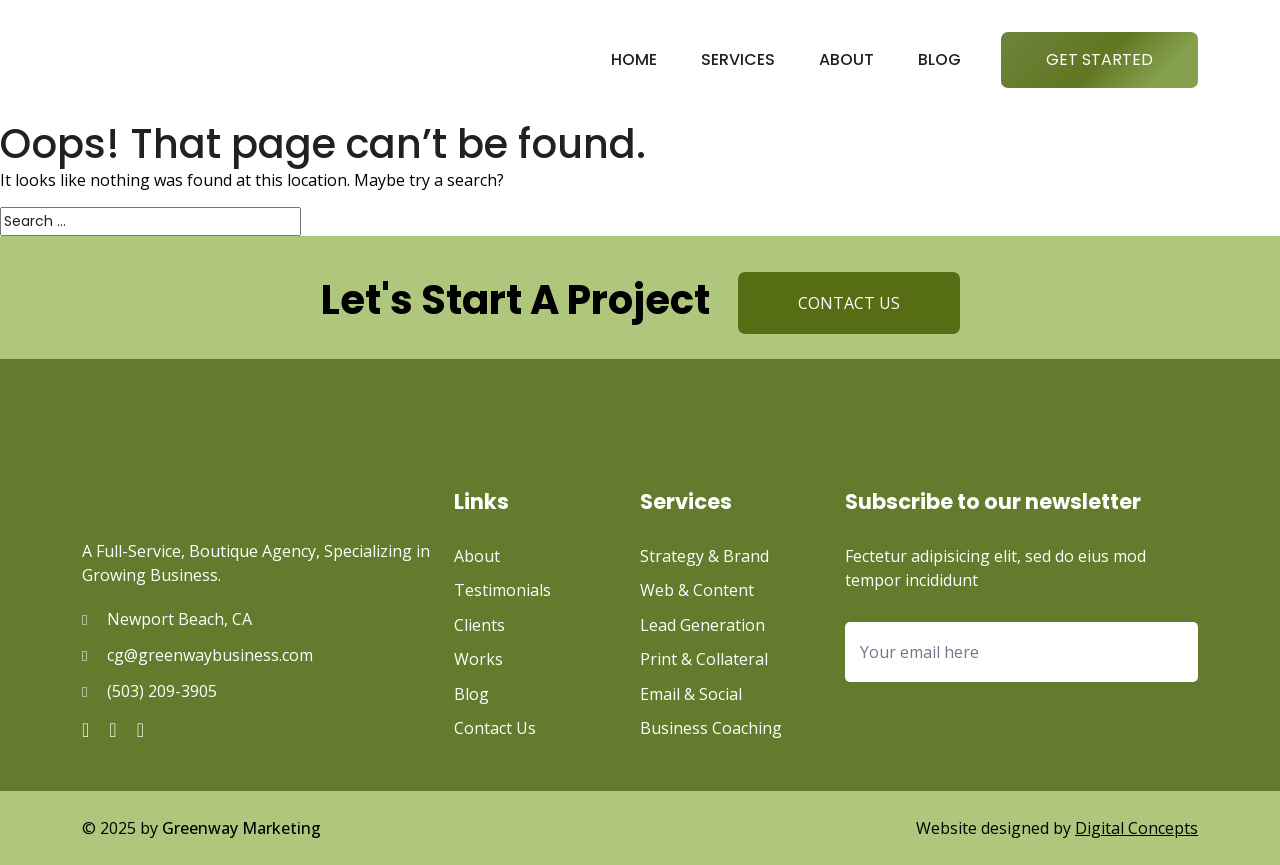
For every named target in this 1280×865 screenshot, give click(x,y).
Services (738, 59)
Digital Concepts (1136, 828)
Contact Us (495, 728)
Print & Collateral (704, 659)
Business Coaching (711, 728)
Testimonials (502, 590)
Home (634, 59)
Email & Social (691, 694)
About (846, 59)
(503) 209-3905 (162, 691)
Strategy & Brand (704, 556)
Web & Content (697, 590)
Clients (479, 625)
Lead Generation (702, 625)
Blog (939, 59)
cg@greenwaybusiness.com (210, 655)
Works (478, 659)
